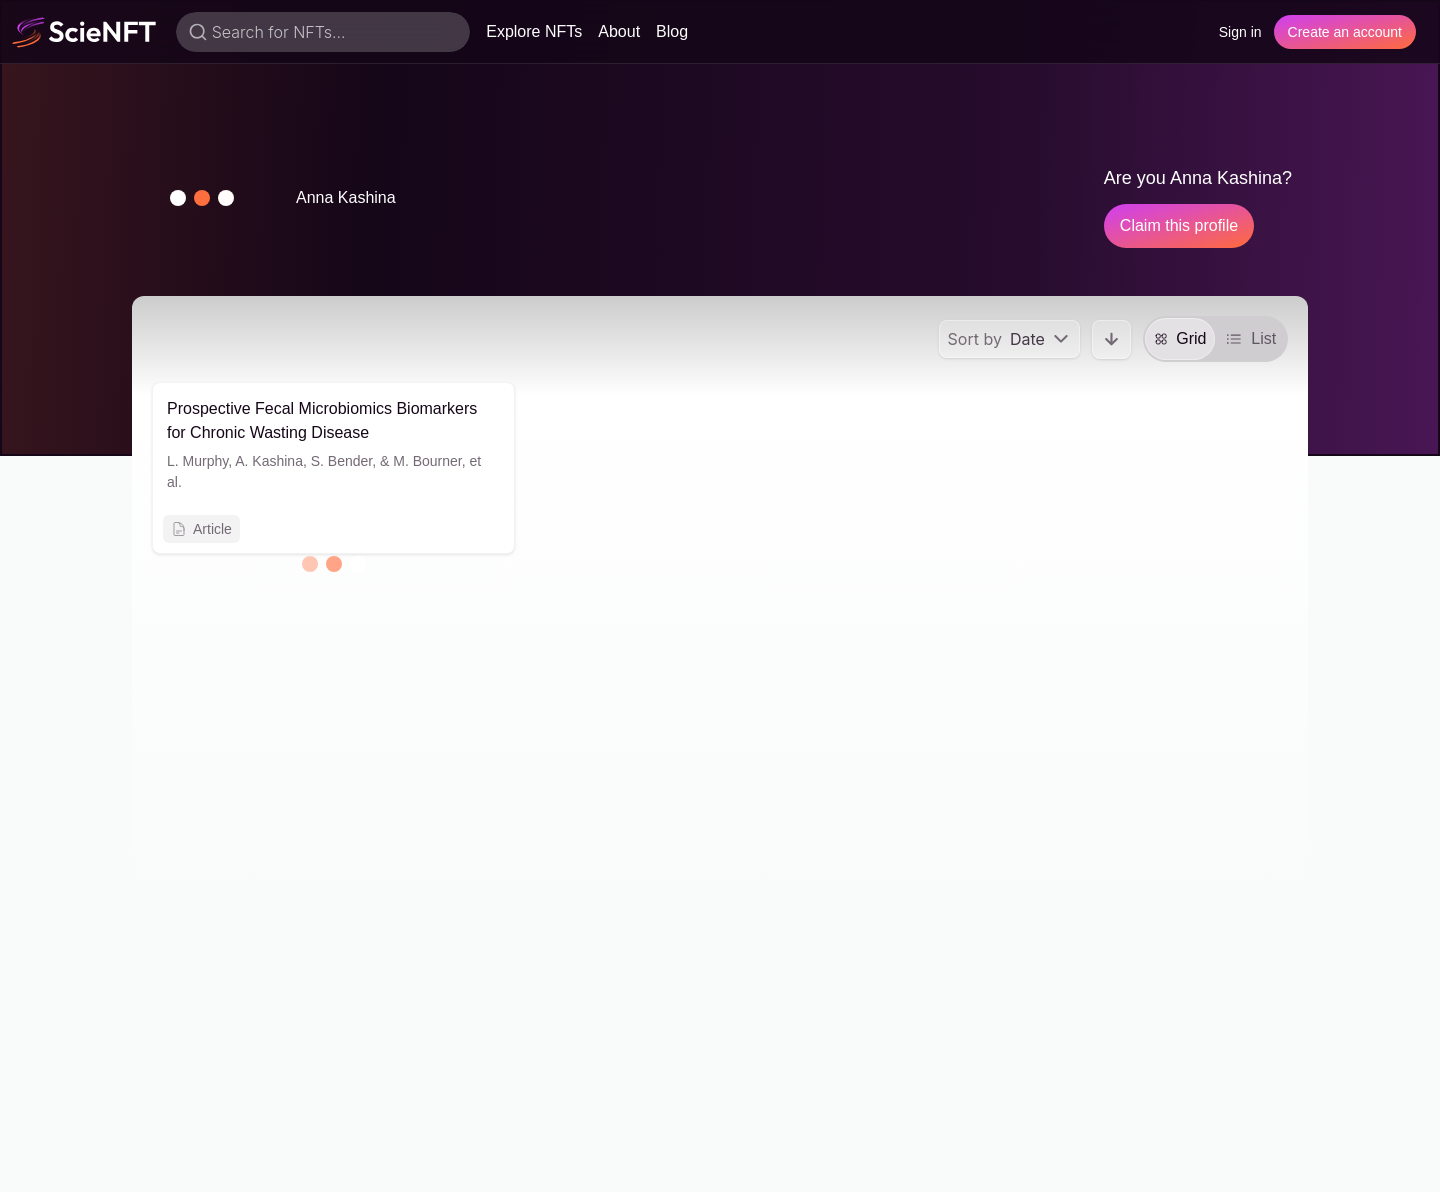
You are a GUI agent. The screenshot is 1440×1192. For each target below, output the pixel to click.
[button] (202, 198)
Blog (672, 31)
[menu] (1009, 339)
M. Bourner (427, 461)
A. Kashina (269, 461)
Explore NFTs (534, 31)
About (619, 31)
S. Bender (342, 461)
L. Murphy (197, 461)
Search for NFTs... (279, 32)
